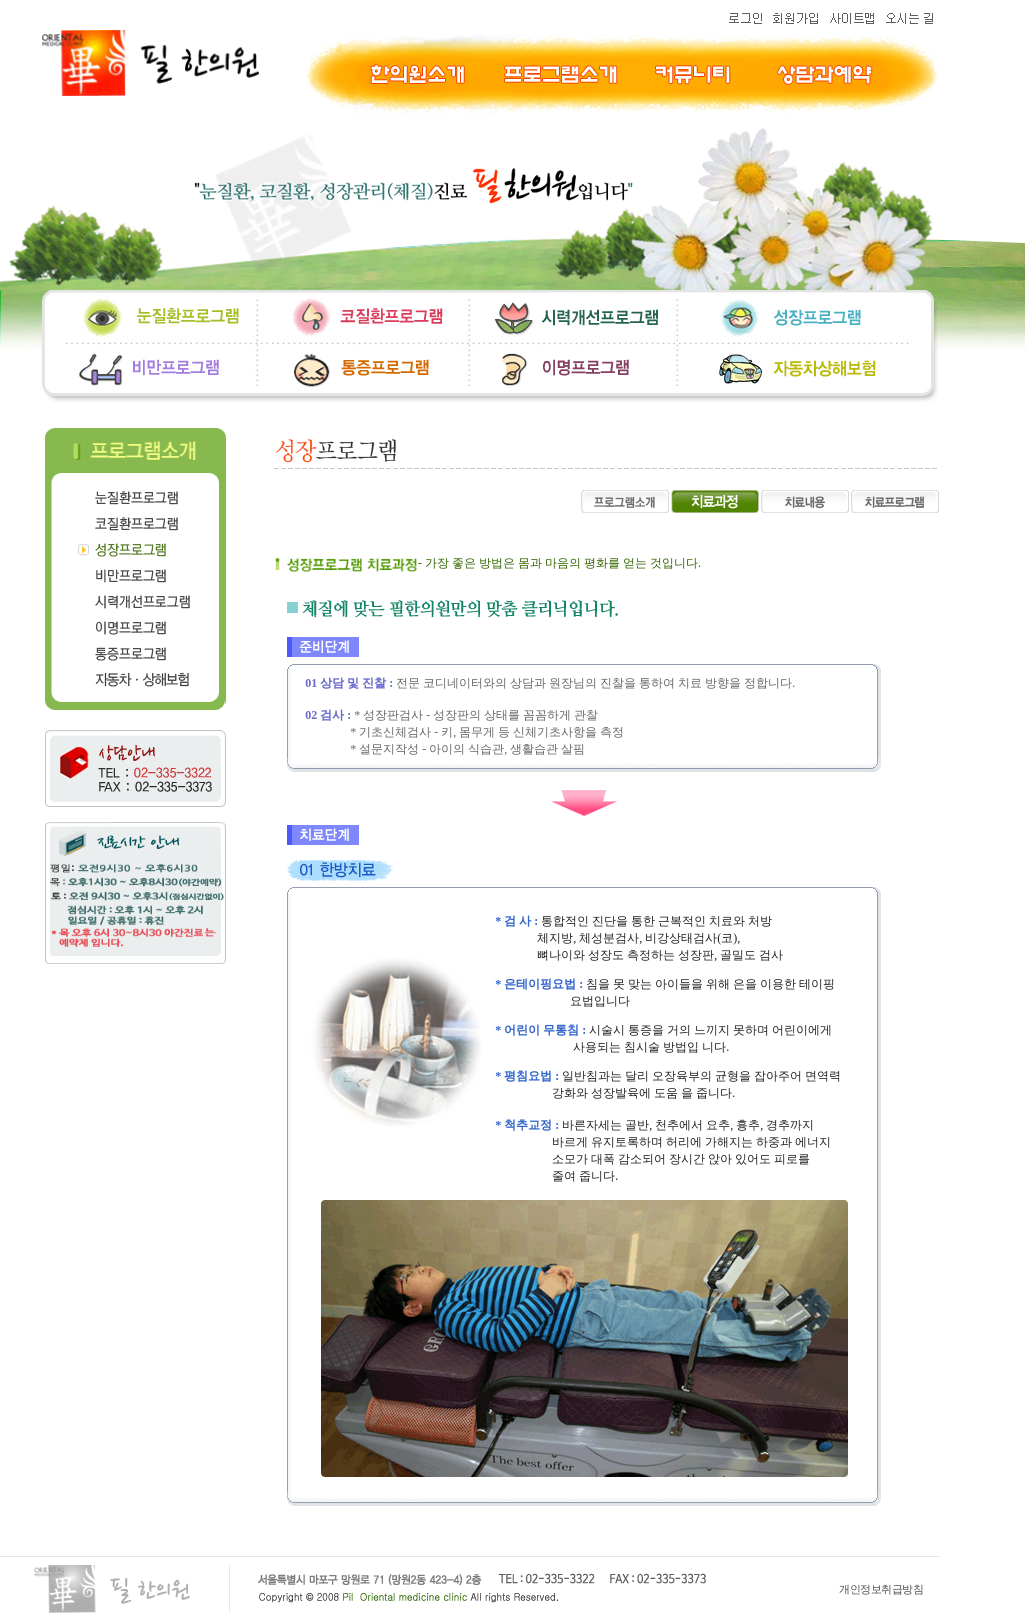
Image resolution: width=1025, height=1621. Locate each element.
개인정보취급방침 (881, 1589)
